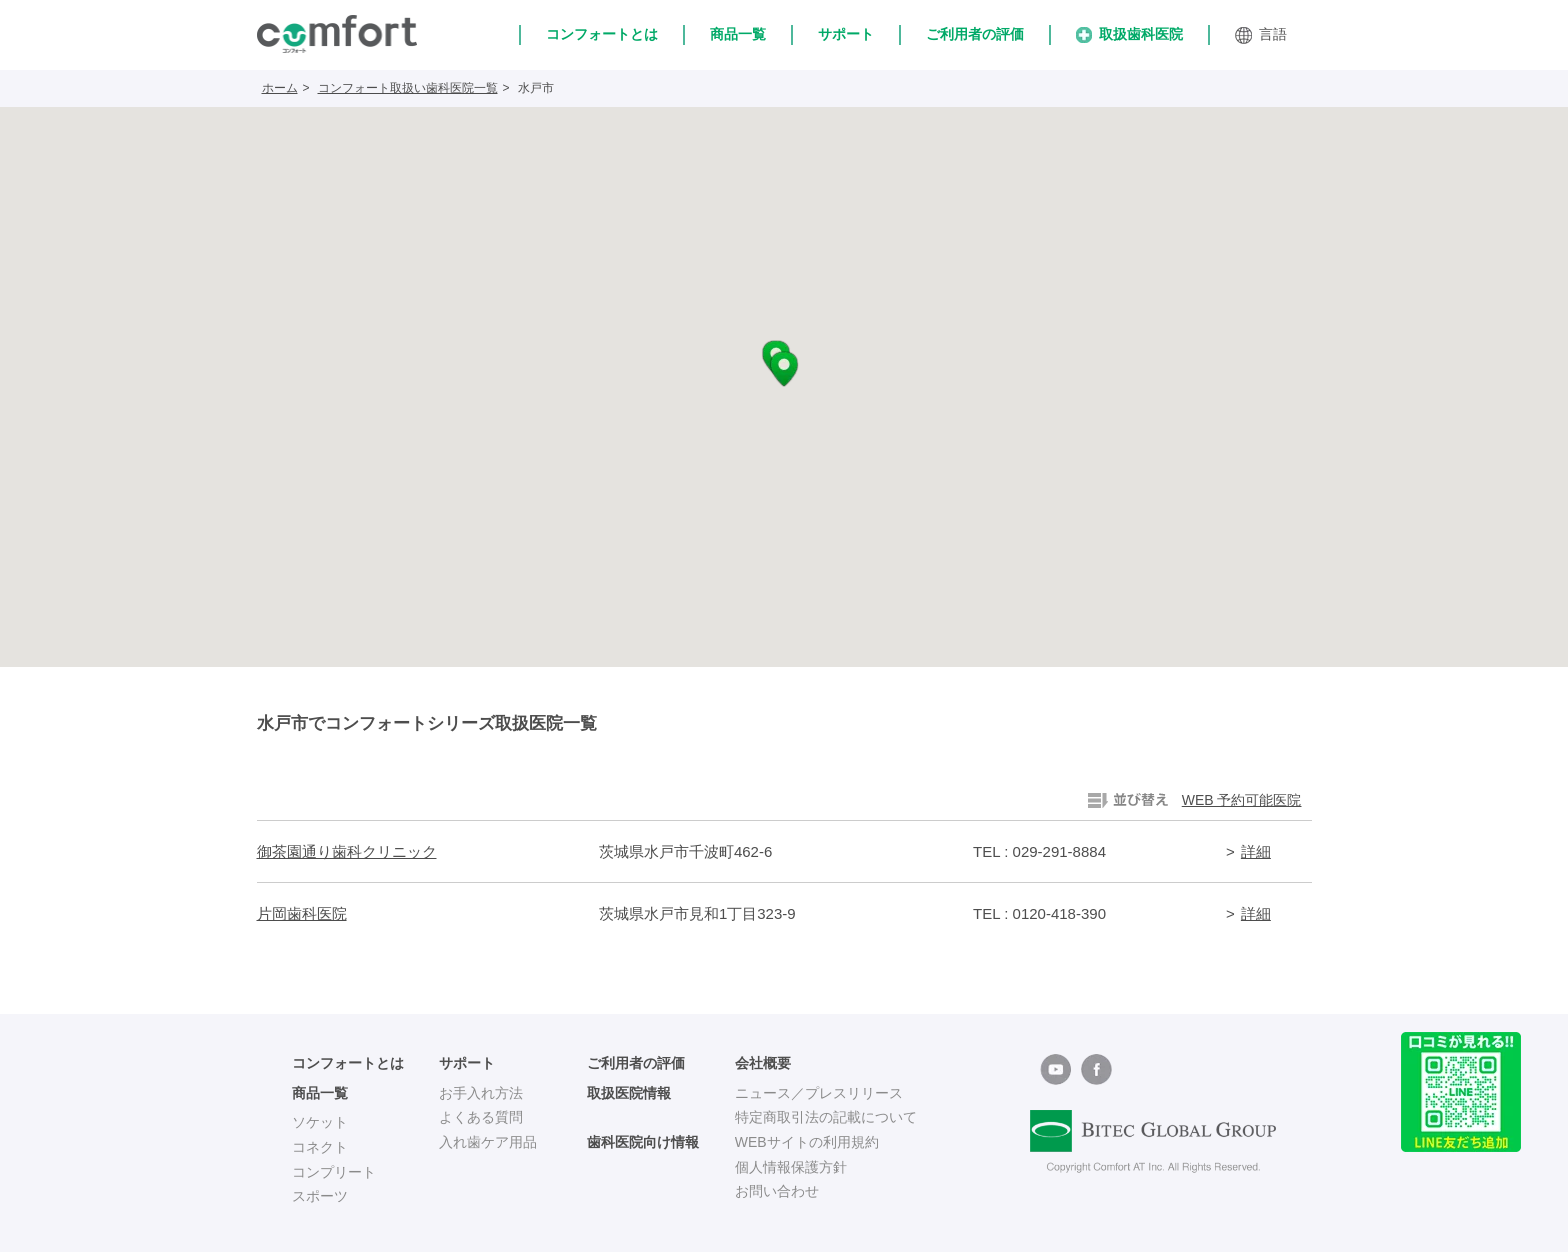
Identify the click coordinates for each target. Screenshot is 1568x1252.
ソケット (320, 1122)
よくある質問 (481, 1117)
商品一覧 (738, 34)
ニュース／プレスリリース (819, 1093)
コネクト (320, 1147)
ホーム (280, 88)
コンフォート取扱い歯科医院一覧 (408, 88)
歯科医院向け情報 (643, 1142)
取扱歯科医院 (1129, 34)
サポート (846, 34)
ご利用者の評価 (975, 34)
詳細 (1256, 851)
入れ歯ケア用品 (488, 1142)
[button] (784, 369)
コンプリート (334, 1172)
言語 (1261, 35)
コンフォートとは (602, 34)
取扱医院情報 (629, 1093)
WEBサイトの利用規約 (807, 1142)
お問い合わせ (777, 1191)
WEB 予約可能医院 (1242, 800)
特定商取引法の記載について (826, 1117)
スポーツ (320, 1196)
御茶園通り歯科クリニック (347, 851)
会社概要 (763, 1063)
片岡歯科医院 (302, 913)
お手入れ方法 (481, 1093)
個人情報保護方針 (791, 1167)
